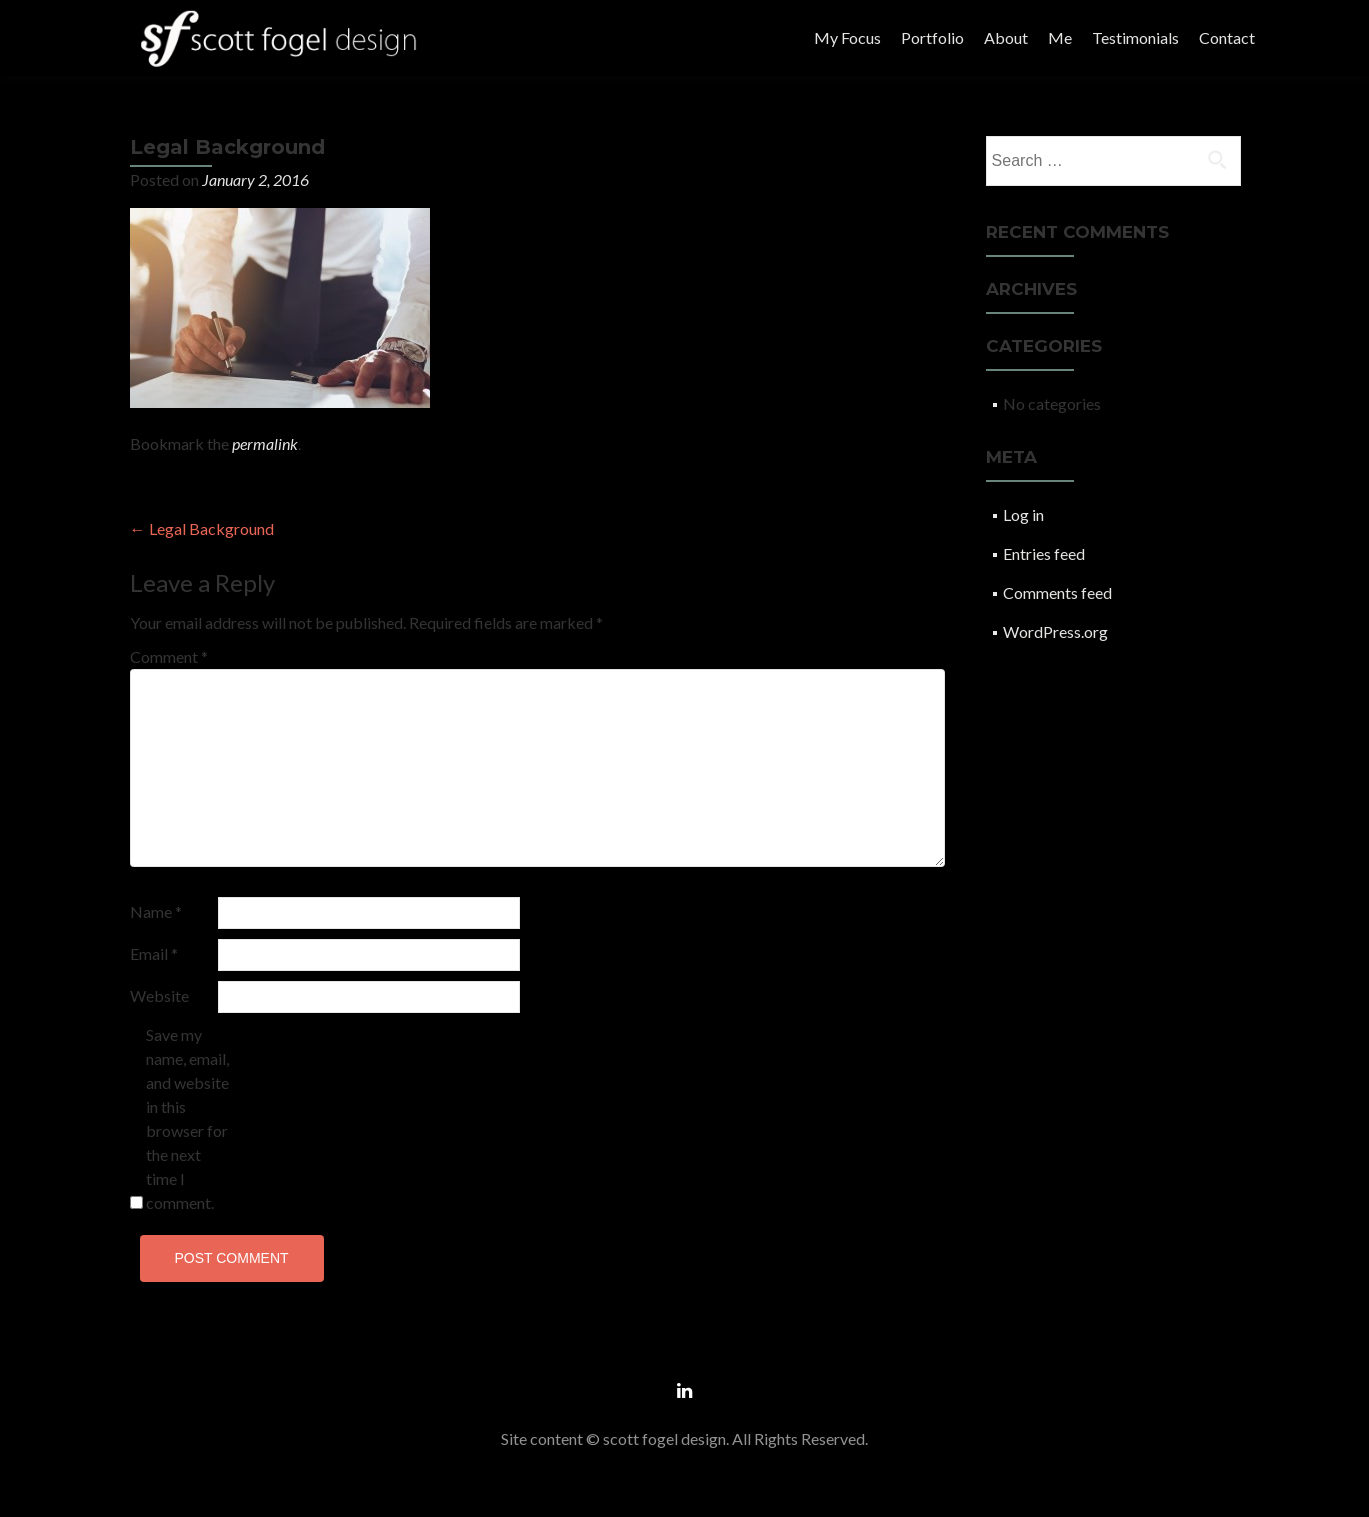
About (1006, 37)
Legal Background (202, 528)
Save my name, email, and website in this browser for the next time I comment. (187, 1118)
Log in (1023, 514)
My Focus (847, 37)
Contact (1227, 37)
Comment (169, 656)
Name (156, 911)
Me (1060, 37)
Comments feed (1057, 592)
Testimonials (1135, 37)
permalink (265, 443)
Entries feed (1044, 553)
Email (154, 953)
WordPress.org (1055, 631)
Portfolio (932, 37)
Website (159, 995)
